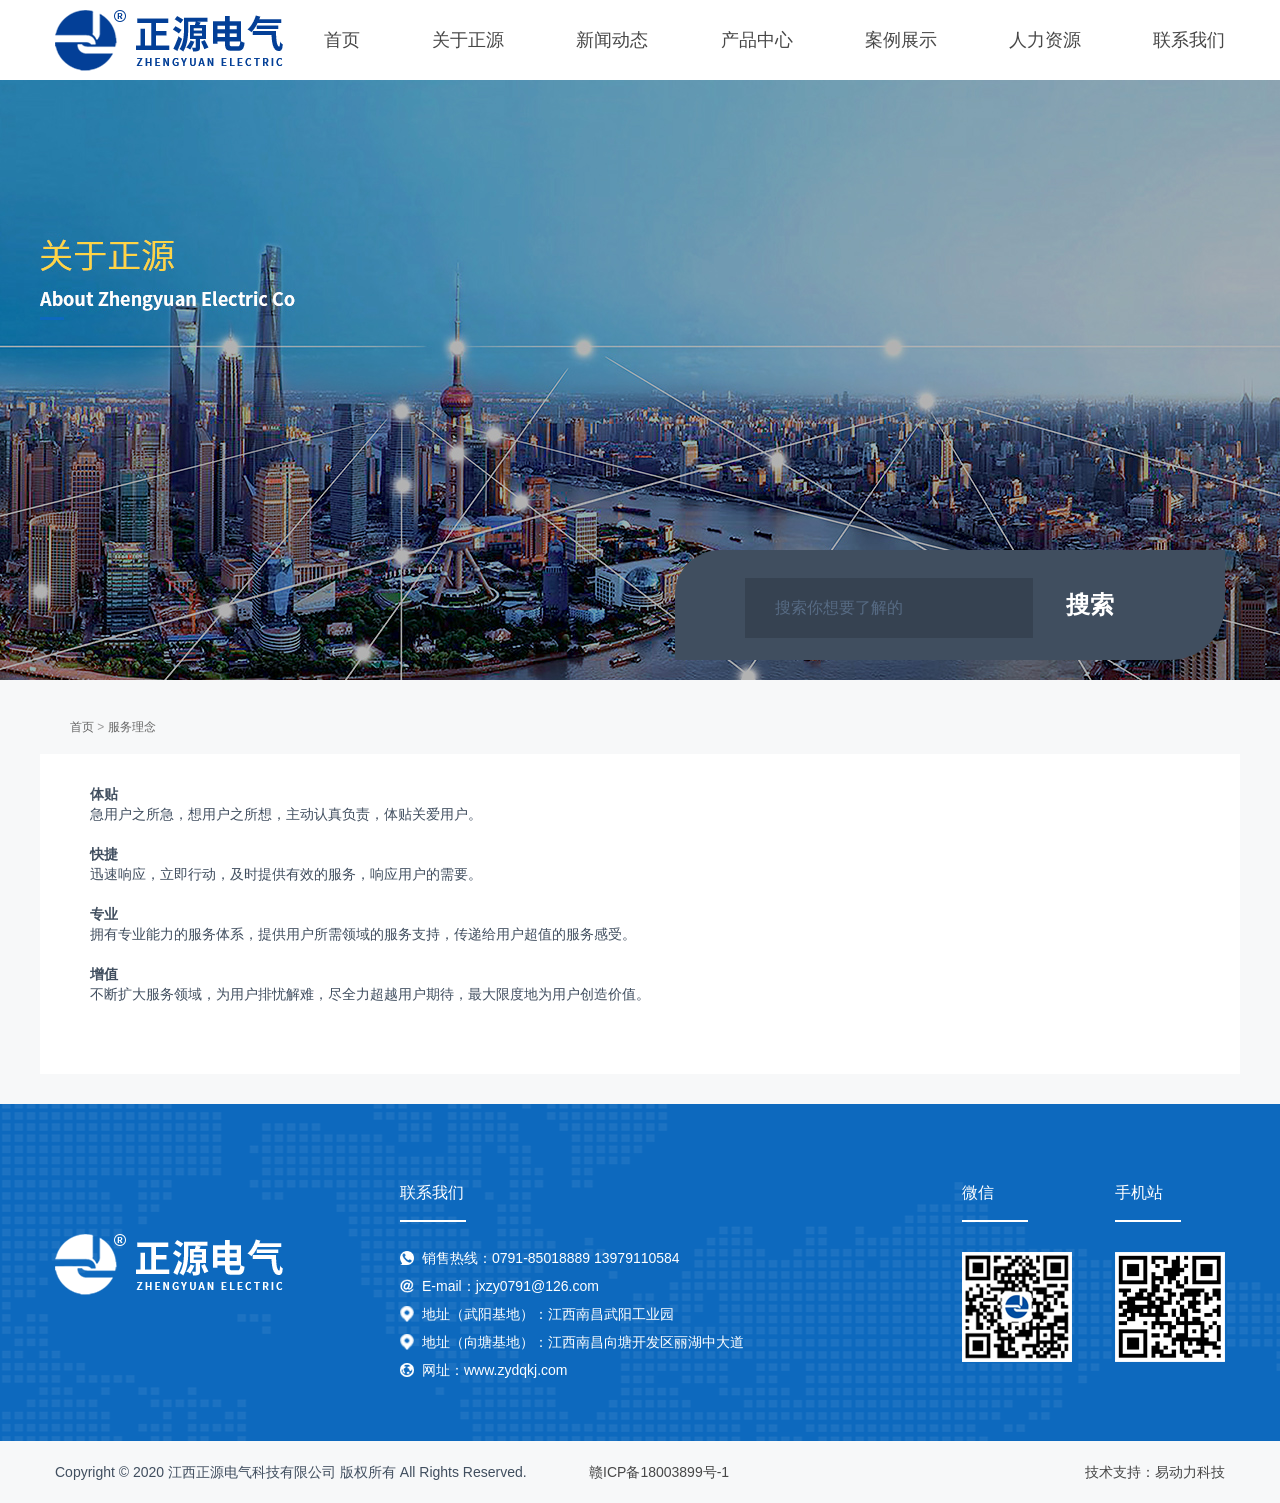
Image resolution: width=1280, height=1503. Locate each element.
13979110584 (637, 1258)
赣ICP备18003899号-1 (659, 1472)
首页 (342, 40)
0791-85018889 (541, 1258)
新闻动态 (612, 40)
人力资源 (1045, 40)
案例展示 (901, 40)
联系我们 (1189, 40)
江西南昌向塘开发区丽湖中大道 (646, 1342)
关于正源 (468, 40)
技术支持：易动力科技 (1155, 1472)
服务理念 (132, 727)
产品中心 (757, 40)
